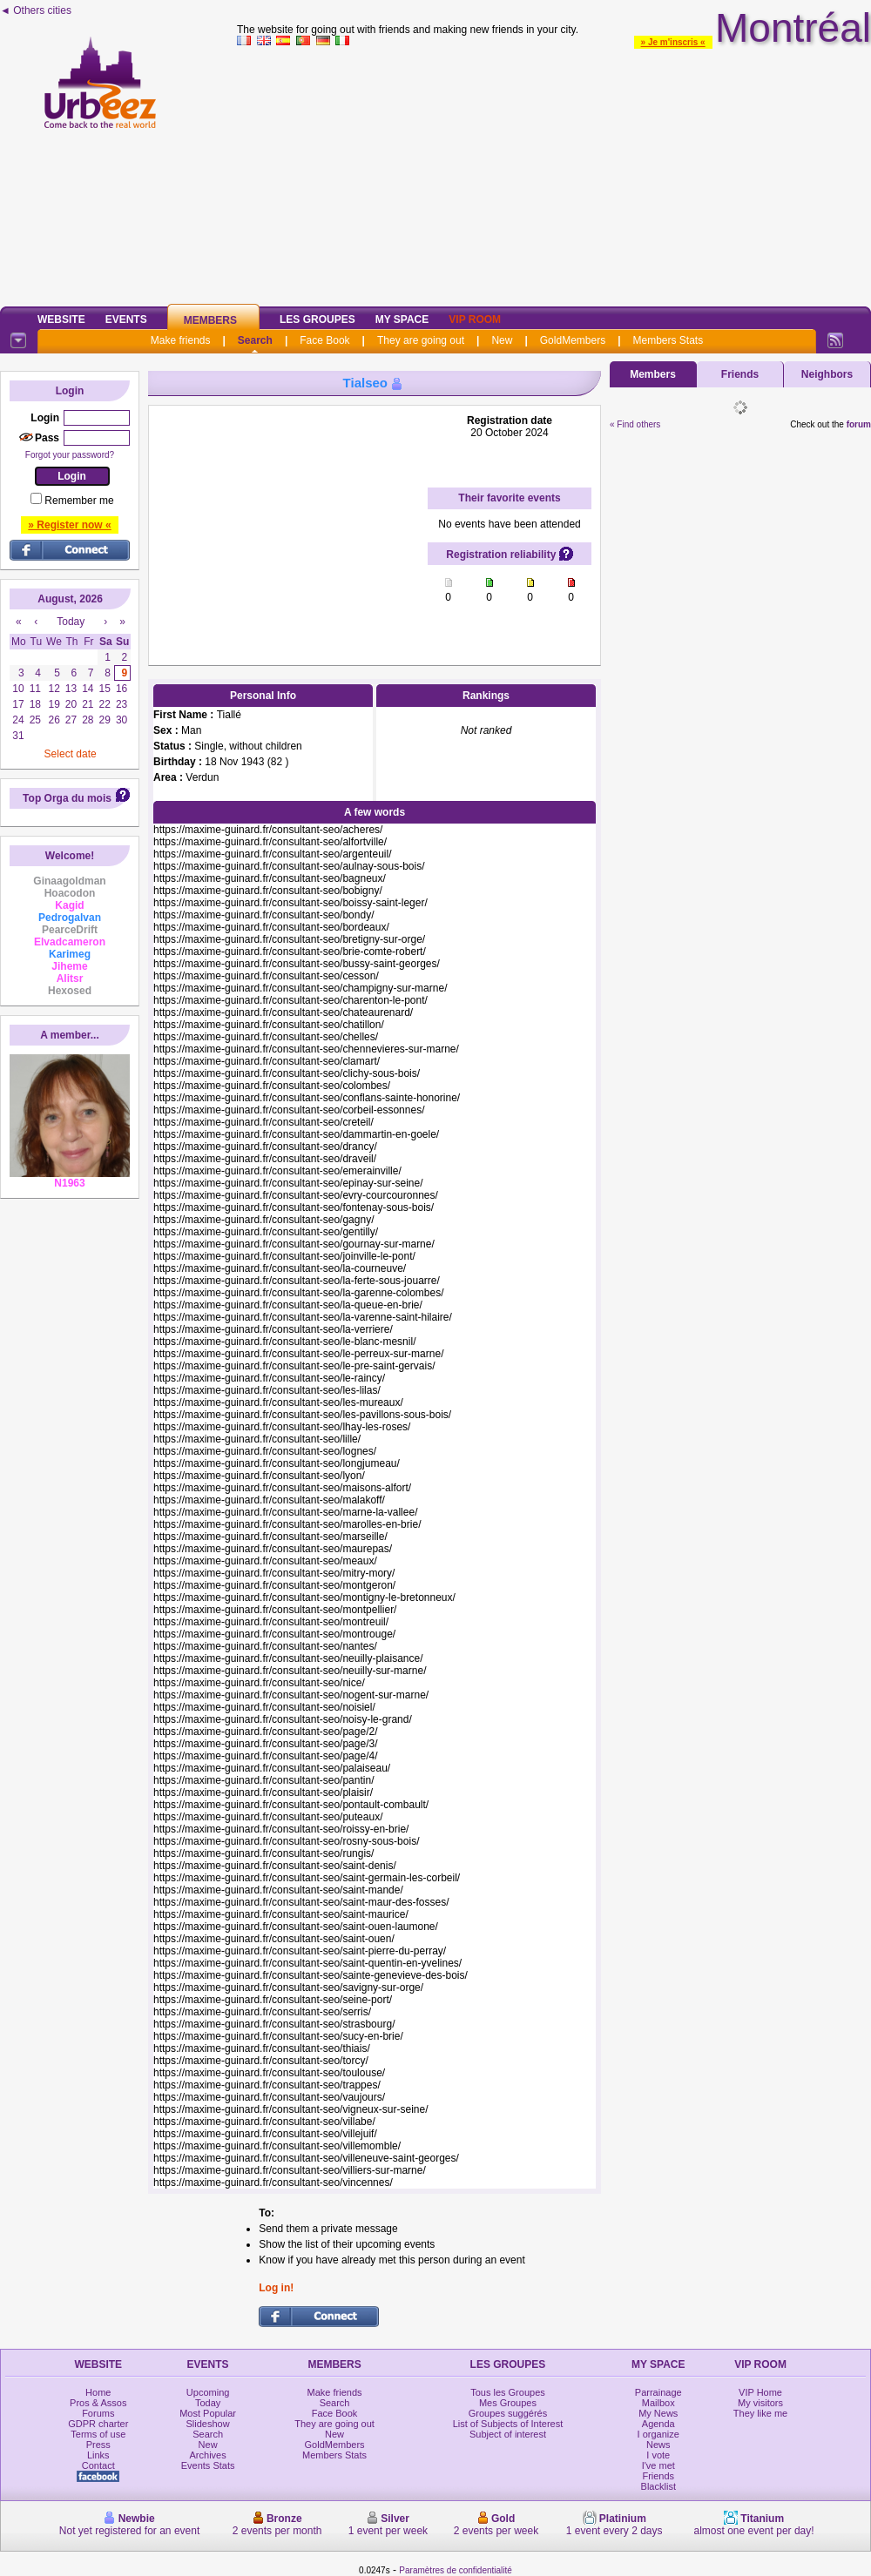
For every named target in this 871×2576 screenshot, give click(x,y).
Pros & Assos (98, 2403)
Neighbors (827, 374)
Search (255, 340)
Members (210, 320)
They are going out (420, 340)
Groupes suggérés (508, 2413)
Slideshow (208, 2423)
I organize (658, 2434)
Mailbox (658, 2403)
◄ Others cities (35, 10)
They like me (760, 2413)
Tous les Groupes (507, 2392)
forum (859, 424)
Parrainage (658, 2392)
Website (61, 319)
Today (207, 2403)
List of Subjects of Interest (508, 2423)
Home (98, 2392)
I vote (658, 2455)
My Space (402, 319)
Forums (98, 2413)
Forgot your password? (69, 455)
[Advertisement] (554, 173)
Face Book (324, 340)
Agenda (658, 2423)
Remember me (78, 500)
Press (98, 2444)
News (658, 2444)
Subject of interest (507, 2434)
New (501, 340)
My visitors (760, 2403)
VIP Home (760, 2392)
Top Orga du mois (67, 798)
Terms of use (98, 2434)
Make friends (181, 340)
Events (126, 319)
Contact (98, 2465)
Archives (208, 2455)
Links (98, 2455)
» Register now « (69, 525)
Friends (740, 374)
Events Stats (208, 2465)
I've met (658, 2465)
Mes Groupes (508, 2403)
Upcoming (208, 2392)
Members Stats (668, 340)
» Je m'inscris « (673, 42)
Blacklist (658, 2486)
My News (658, 2413)
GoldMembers (572, 340)
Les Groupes (317, 319)
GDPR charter (98, 2423)
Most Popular (207, 2413)
